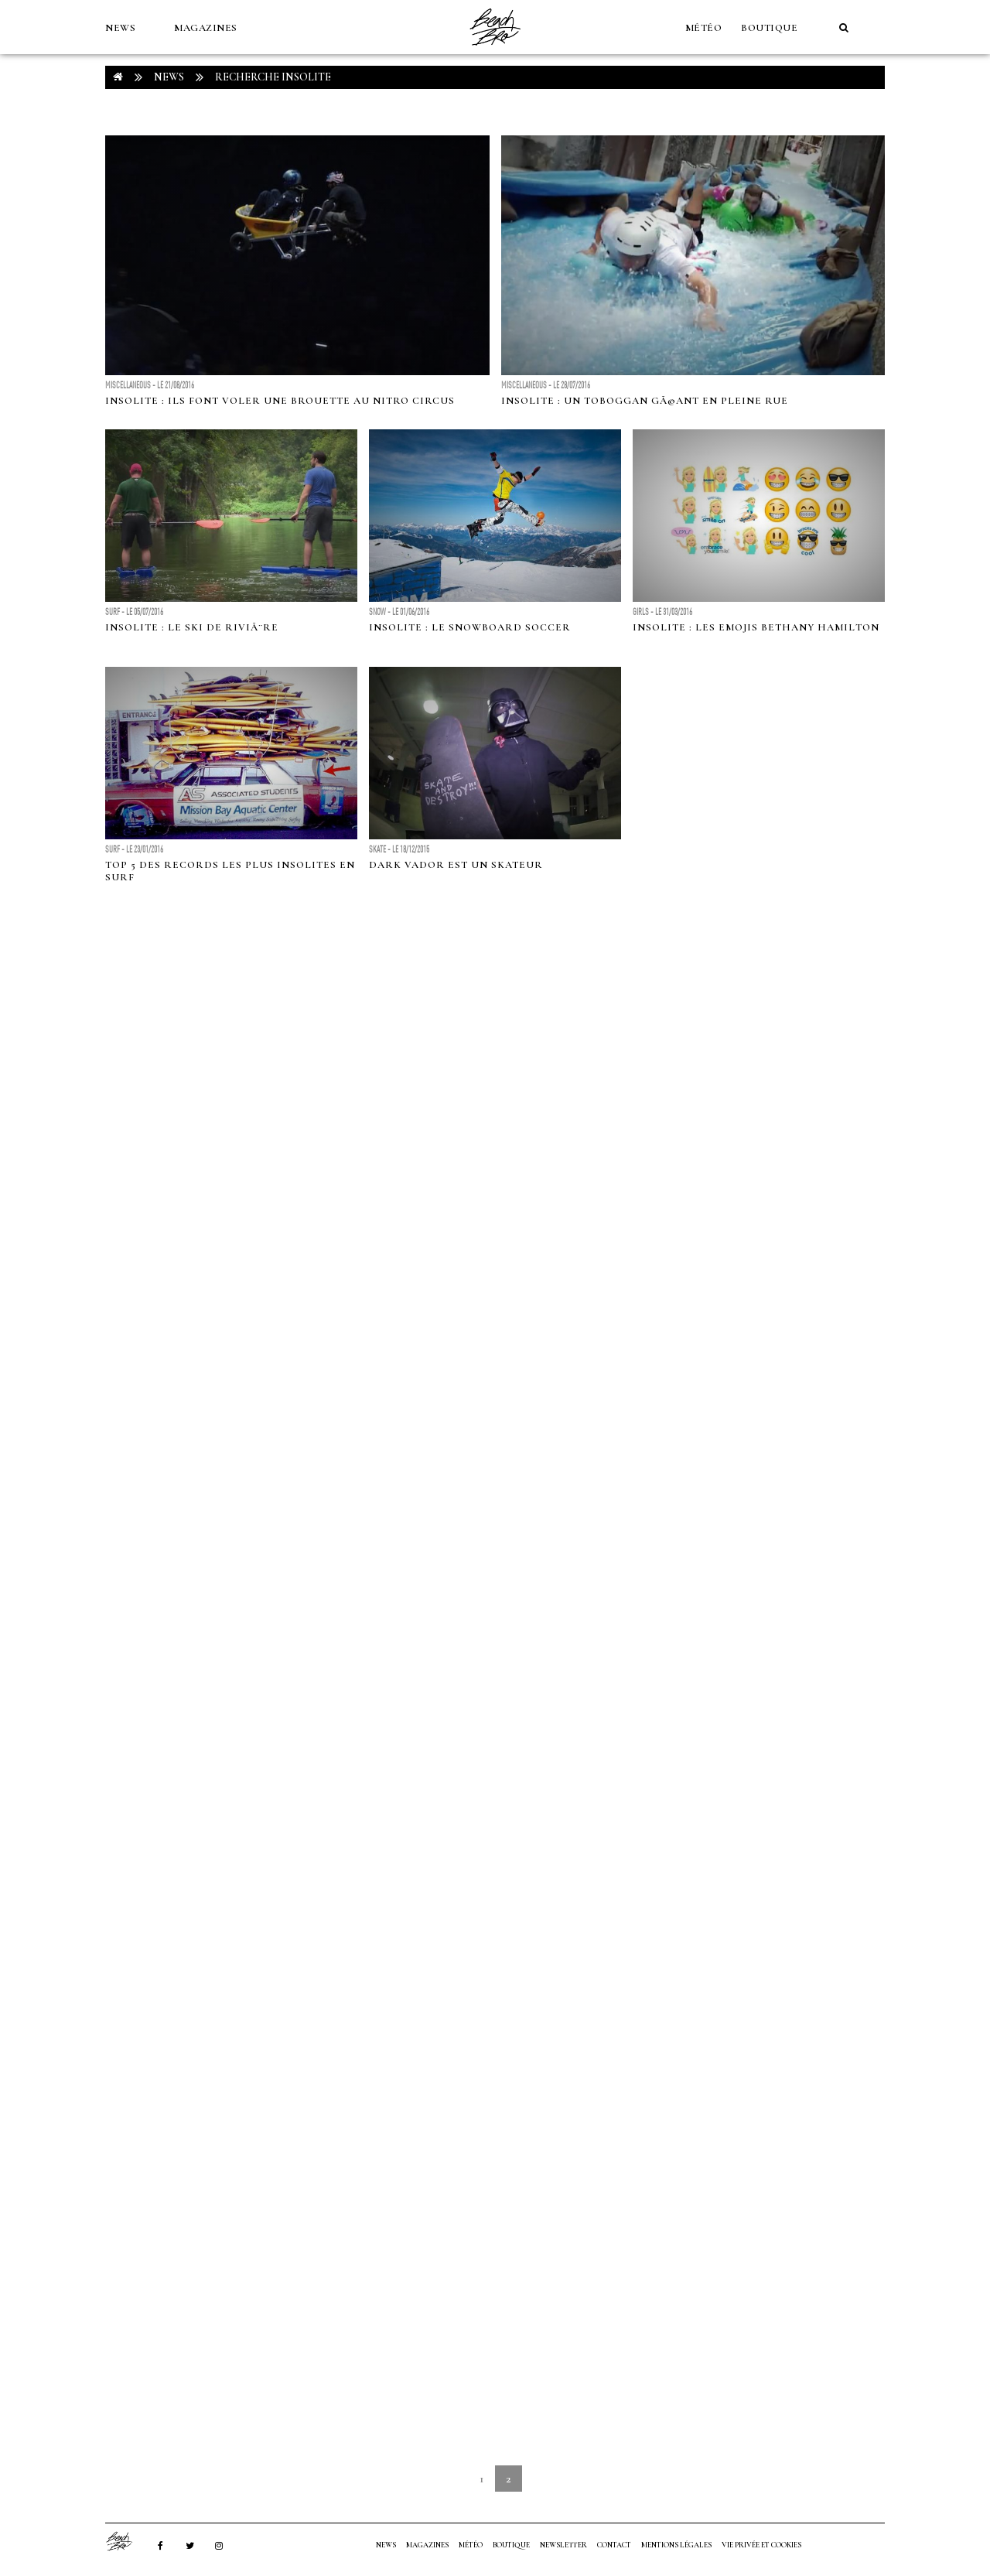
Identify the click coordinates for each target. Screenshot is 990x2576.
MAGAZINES (205, 28)
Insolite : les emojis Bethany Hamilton (756, 627)
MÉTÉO (703, 28)
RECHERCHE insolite (273, 77)
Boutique (769, 28)
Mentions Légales (676, 2545)
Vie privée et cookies (761, 2545)
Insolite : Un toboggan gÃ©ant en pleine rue (644, 401)
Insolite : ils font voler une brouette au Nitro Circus (280, 401)
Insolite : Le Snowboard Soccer (470, 627)
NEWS (120, 28)
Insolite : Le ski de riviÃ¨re (191, 627)
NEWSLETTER (563, 2545)
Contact (614, 2545)
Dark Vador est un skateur (456, 865)
